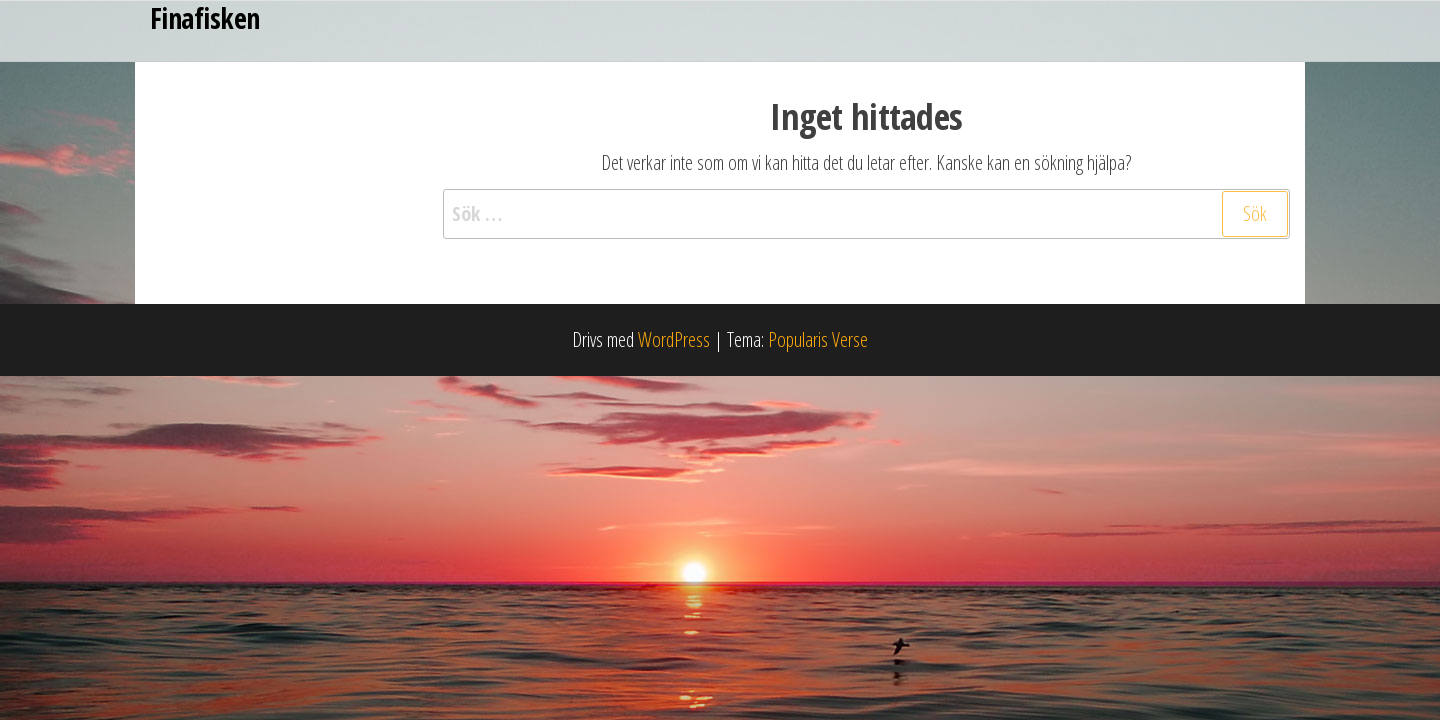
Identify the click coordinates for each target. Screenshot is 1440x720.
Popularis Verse (818, 339)
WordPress (674, 339)
